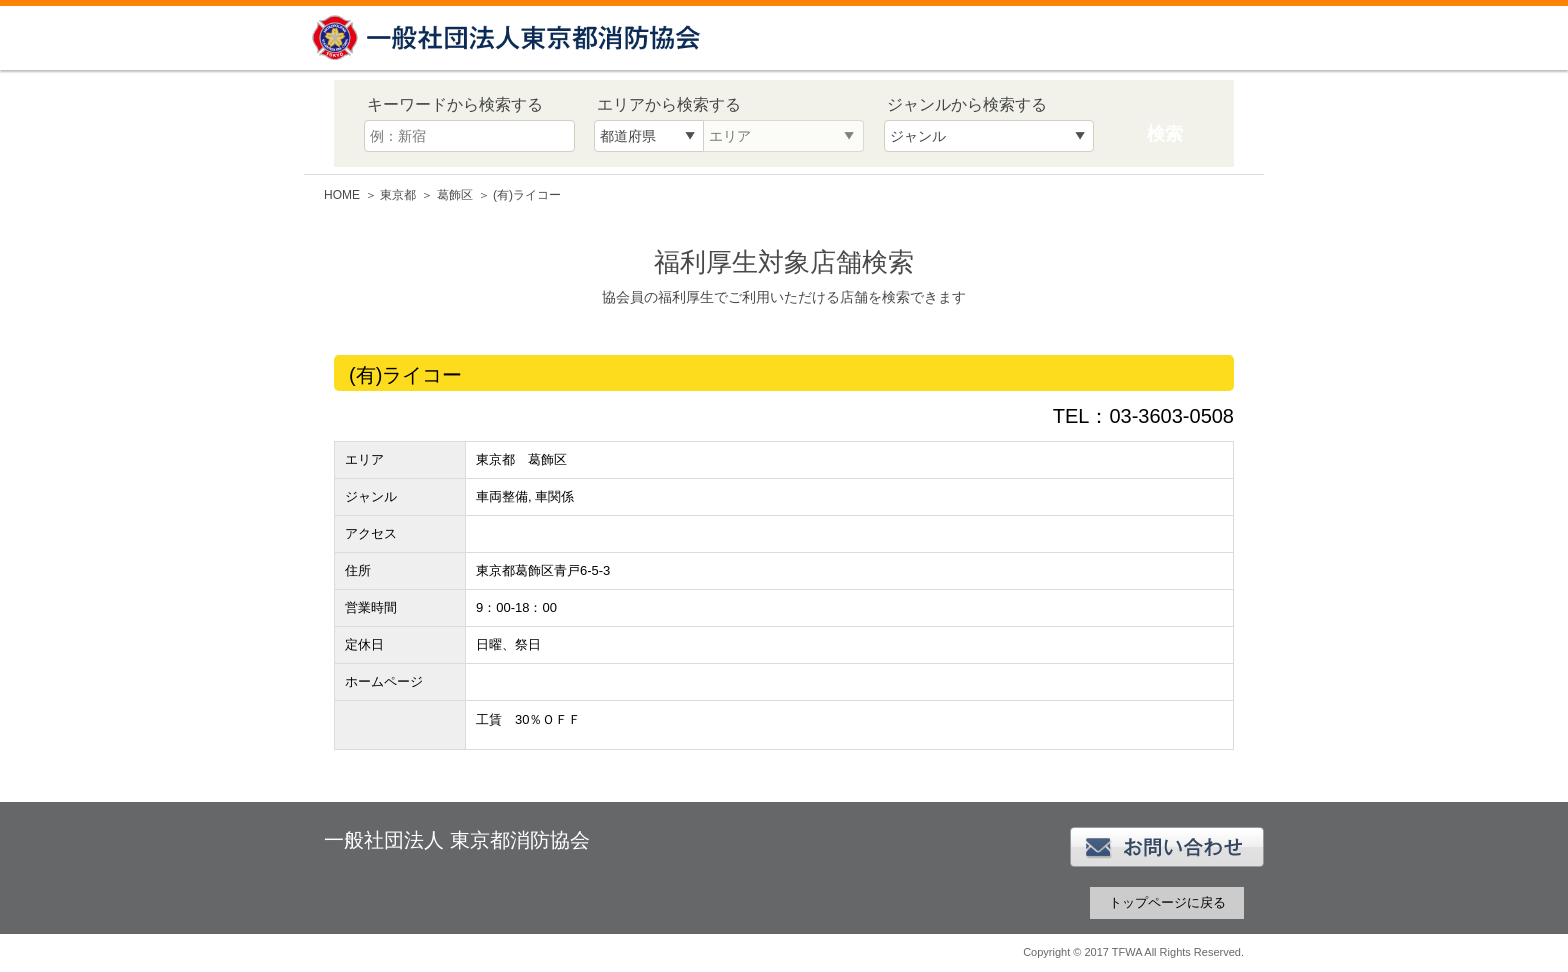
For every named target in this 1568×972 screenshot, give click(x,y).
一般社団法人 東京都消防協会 (509, 37)
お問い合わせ (1167, 847)
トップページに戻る (1167, 902)
